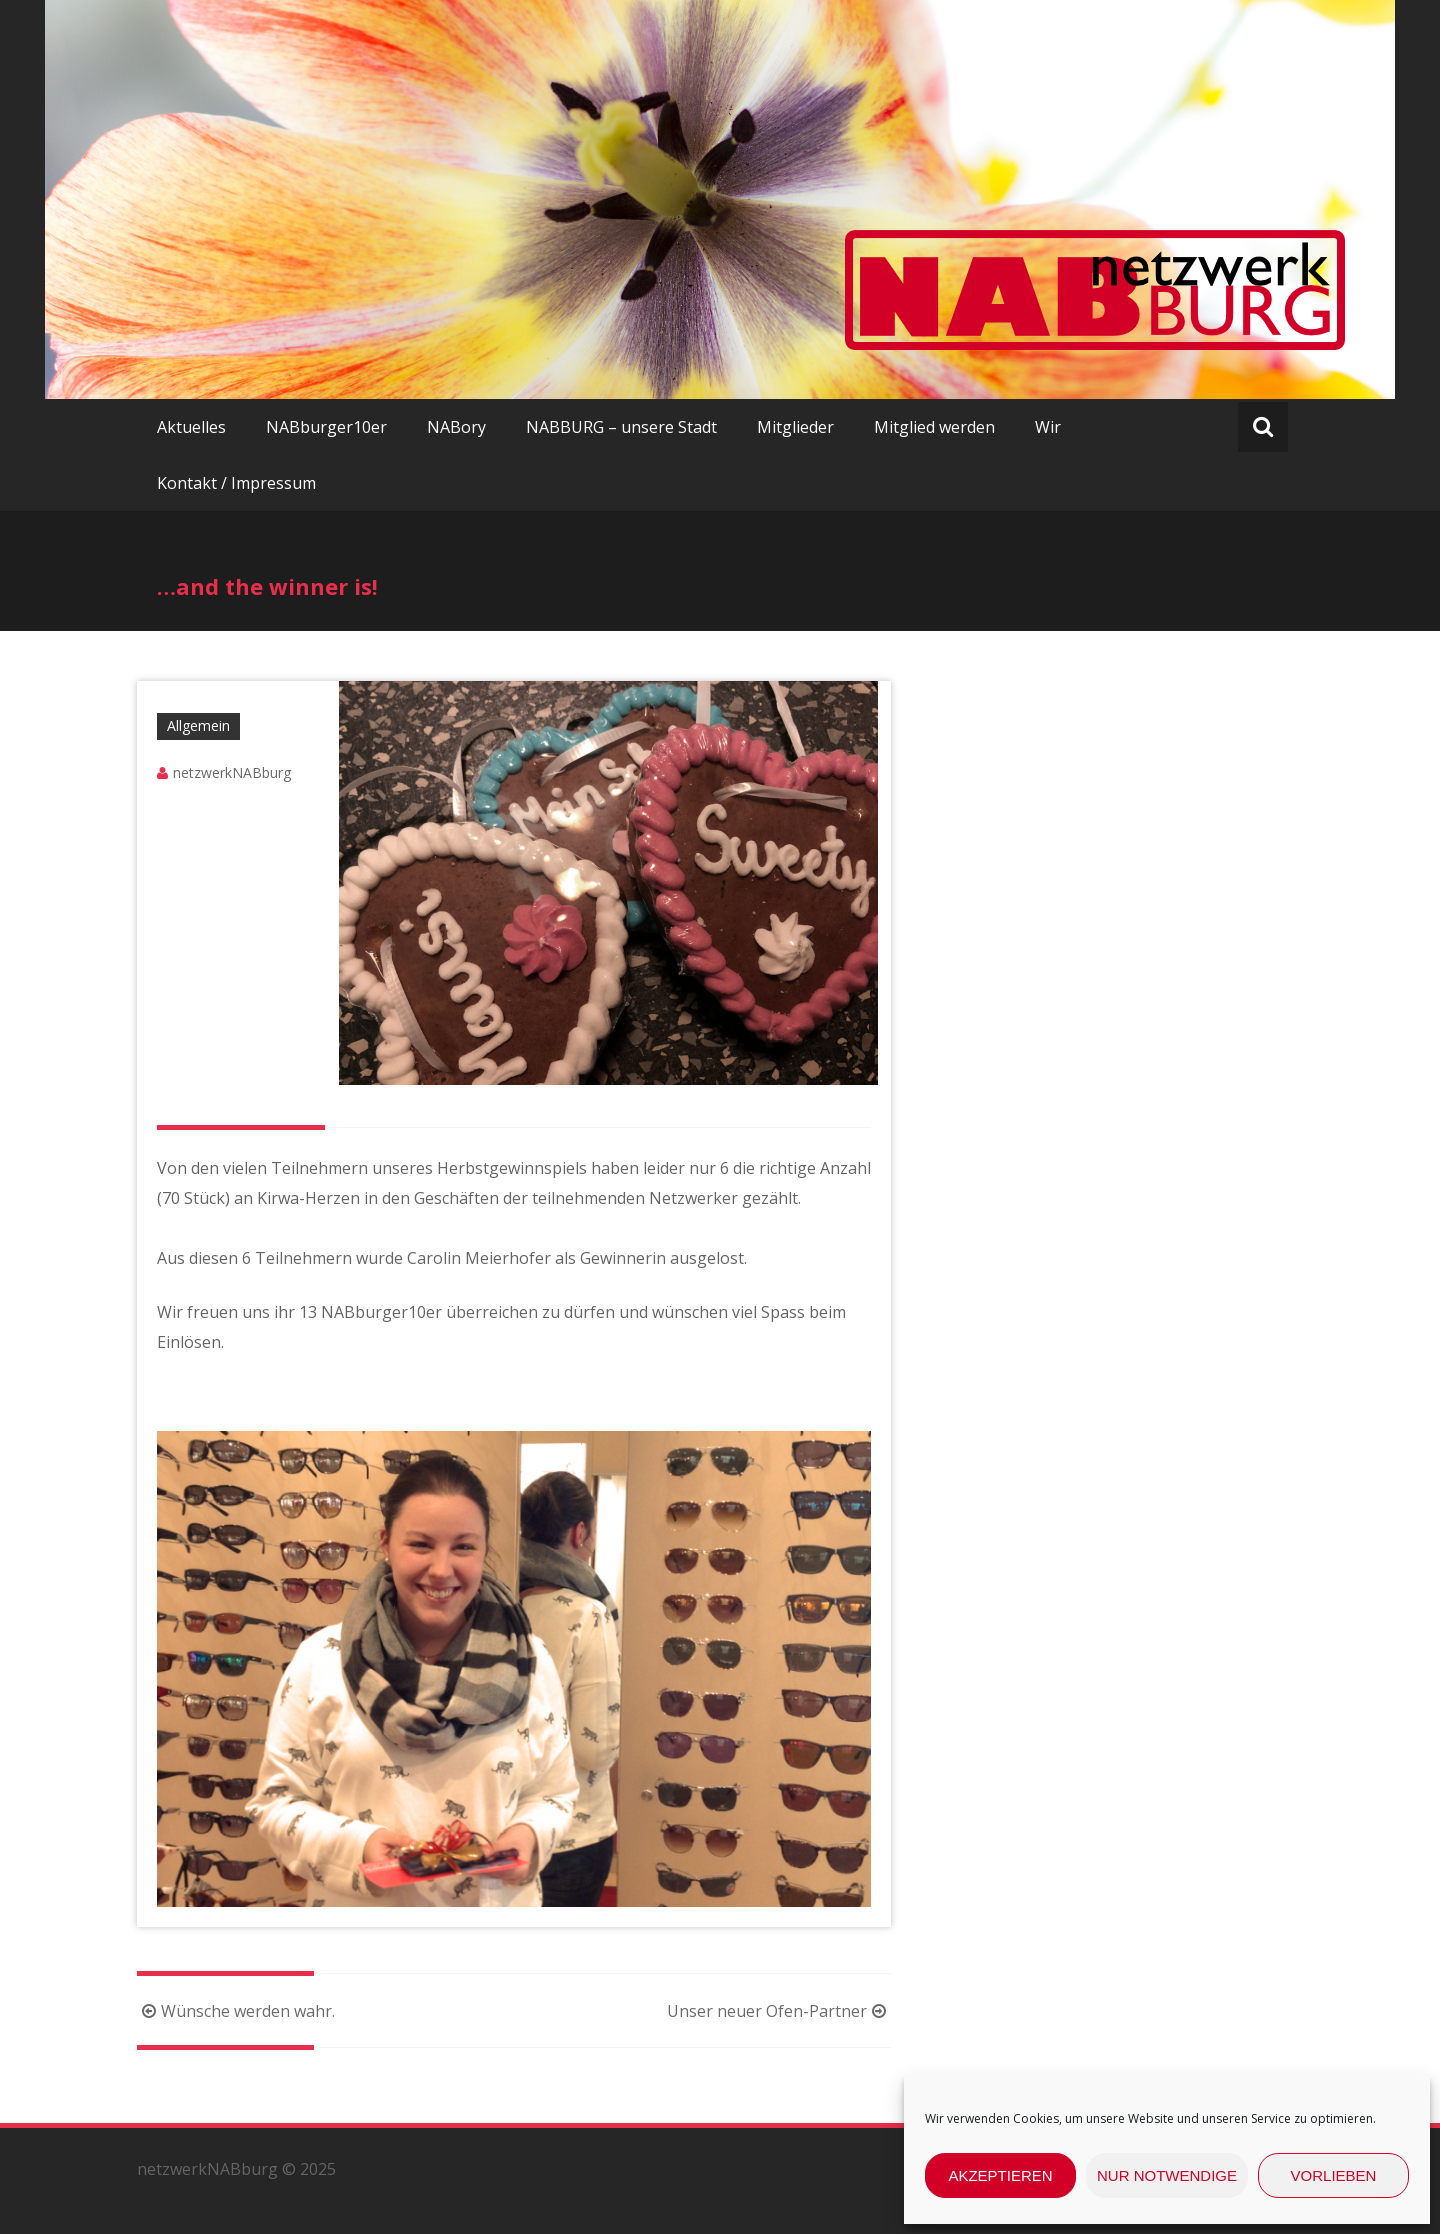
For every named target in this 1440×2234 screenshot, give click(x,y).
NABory (456, 427)
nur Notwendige (1167, 2175)
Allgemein (198, 725)
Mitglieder (795, 427)
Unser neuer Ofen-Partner (779, 2011)
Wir (1048, 427)
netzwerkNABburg (232, 772)
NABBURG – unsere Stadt (621, 427)
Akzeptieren (1000, 2175)
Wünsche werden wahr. (236, 2011)
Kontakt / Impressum (236, 483)
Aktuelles (191, 427)
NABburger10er (326, 427)
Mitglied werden (934, 427)
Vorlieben (1334, 2175)
